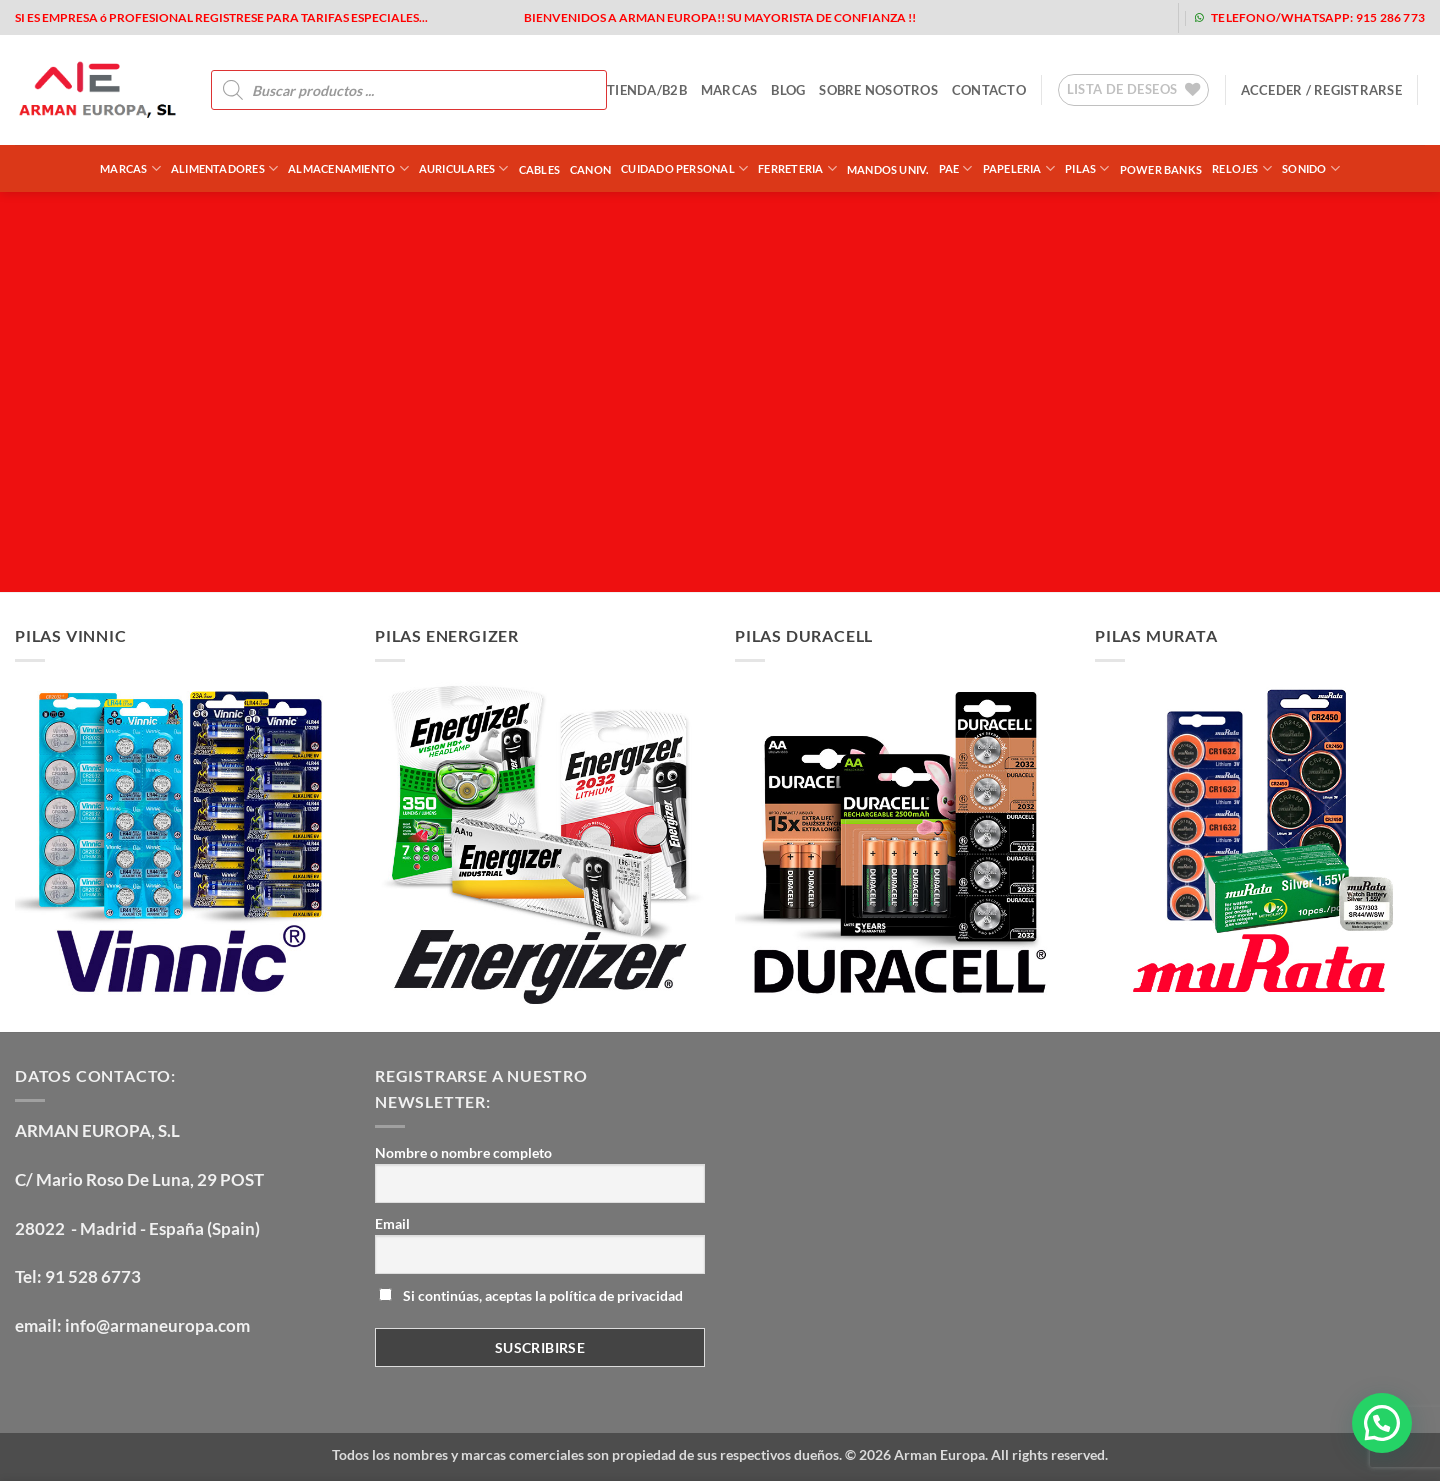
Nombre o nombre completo (463, 1152)
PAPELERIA (1019, 168)
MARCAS (729, 90)
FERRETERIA (797, 168)
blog (788, 90)
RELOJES (1242, 168)
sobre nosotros (878, 90)
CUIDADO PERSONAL (684, 168)
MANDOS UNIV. (888, 169)
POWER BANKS (1161, 169)
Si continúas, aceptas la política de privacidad (531, 1295)
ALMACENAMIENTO (348, 168)
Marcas (130, 168)
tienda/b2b (647, 90)
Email (392, 1223)
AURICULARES (464, 168)
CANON (590, 169)
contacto (989, 90)
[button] (1321, 90)
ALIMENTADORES (224, 168)
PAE (956, 168)
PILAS (1087, 168)
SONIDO (1311, 168)
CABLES (539, 169)
